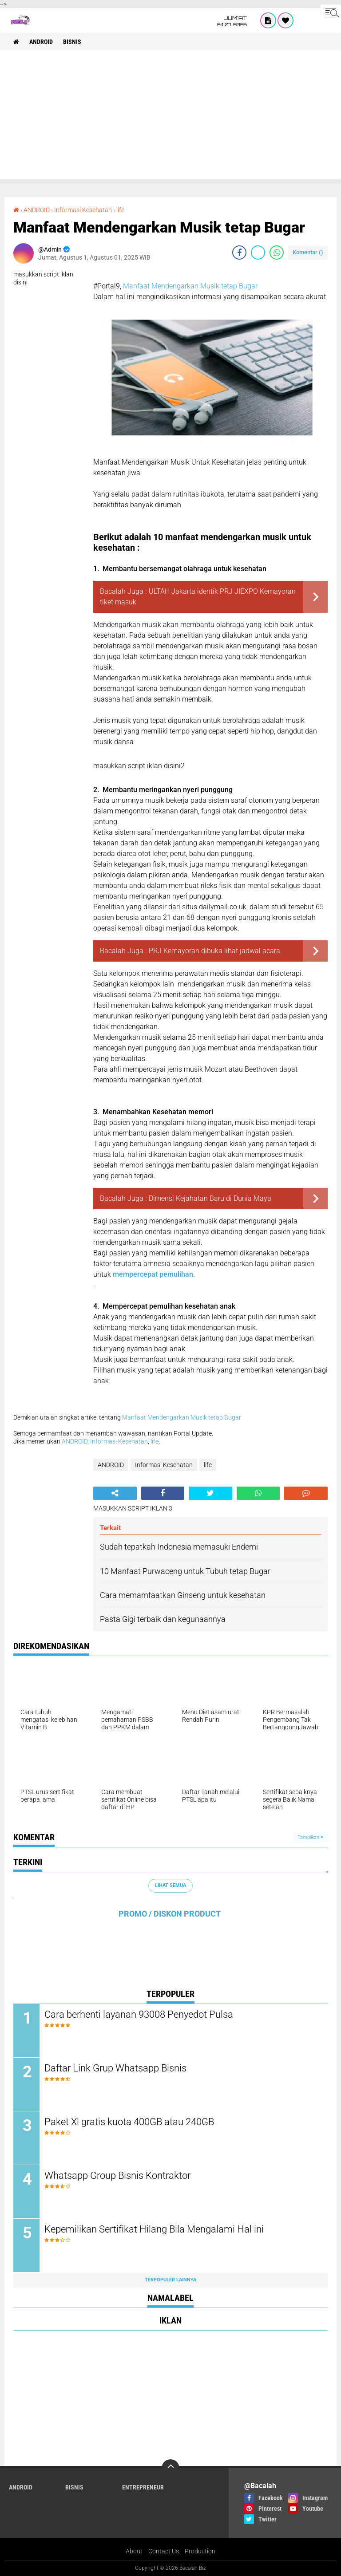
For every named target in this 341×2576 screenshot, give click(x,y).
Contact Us (163, 2551)
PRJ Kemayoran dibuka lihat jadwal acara (214, 951)
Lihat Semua (170, 1885)
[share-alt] (115, 1493)
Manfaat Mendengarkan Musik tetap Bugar (190, 286)
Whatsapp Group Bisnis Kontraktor (117, 2175)
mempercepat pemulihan (153, 1274)
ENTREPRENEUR (143, 2487)
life (120, 209)
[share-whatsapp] (277, 252)
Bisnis (72, 41)
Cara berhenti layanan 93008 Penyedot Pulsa (138, 2014)
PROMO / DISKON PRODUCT (170, 1913)
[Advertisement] (170, 117)
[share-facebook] (239, 252)
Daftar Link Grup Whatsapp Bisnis (115, 2068)
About (134, 2551)
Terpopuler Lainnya (170, 2280)
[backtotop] (170, 2468)
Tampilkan (310, 1837)
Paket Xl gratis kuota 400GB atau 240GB (129, 2121)
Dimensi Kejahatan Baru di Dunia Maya (210, 1198)
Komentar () (308, 252)
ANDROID (41, 41)
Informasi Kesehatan (83, 209)
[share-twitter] (258, 252)
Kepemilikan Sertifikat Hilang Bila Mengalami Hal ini (154, 2229)
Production (200, 2551)
